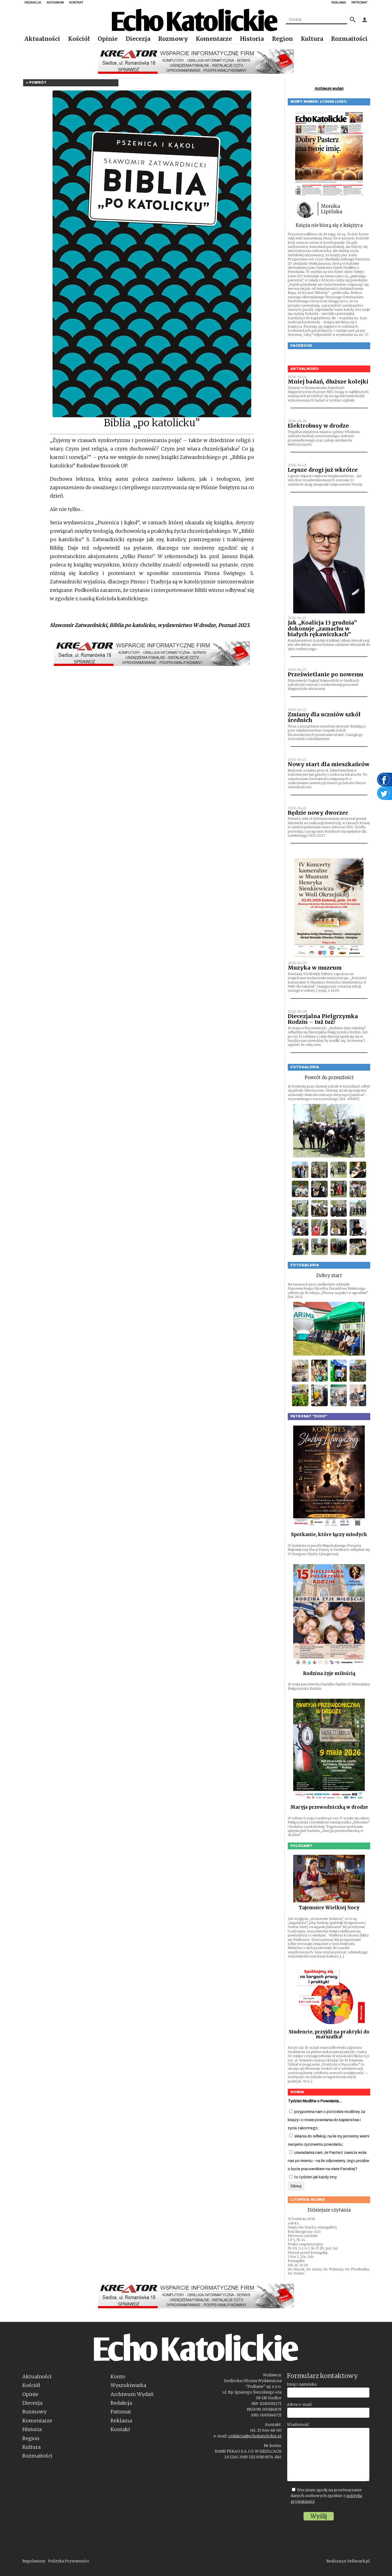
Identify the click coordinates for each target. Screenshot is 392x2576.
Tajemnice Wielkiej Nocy (329, 1908)
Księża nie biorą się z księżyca (329, 225)
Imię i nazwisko (302, 2384)
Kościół (79, 38)
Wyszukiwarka (128, 2385)
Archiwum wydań (329, 89)
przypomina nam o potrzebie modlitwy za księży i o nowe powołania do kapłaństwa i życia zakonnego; (326, 2120)
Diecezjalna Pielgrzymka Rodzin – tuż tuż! (323, 1019)
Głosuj (296, 2186)
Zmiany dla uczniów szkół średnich (324, 717)
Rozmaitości (349, 38)
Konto (118, 2376)
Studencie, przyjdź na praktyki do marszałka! (329, 2034)
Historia (252, 38)
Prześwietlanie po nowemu (325, 674)
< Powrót (36, 82)
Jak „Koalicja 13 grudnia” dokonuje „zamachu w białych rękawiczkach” (322, 628)
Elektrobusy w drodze (318, 425)
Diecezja (138, 38)
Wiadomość (298, 2424)
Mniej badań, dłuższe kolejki (328, 381)
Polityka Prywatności (68, 2561)
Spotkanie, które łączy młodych (329, 1534)
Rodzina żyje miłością (329, 1673)
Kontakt (120, 2429)
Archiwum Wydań (132, 2394)
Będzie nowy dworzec (318, 812)
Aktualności (42, 38)
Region (282, 38)
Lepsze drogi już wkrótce (323, 470)
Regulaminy (33, 2561)
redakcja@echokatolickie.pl (254, 2436)
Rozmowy (173, 38)
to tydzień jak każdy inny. (313, 2177)
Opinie (108, 38)
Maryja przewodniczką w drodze (329, 1807)
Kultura (312, 38)
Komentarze (214, 38)
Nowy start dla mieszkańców (328, 764)
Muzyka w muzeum (315, 967)
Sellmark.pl (358, 2561)
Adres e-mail (299, 2404)
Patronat (121, 2411)
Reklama (121, 2420)
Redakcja (121, 2403)
